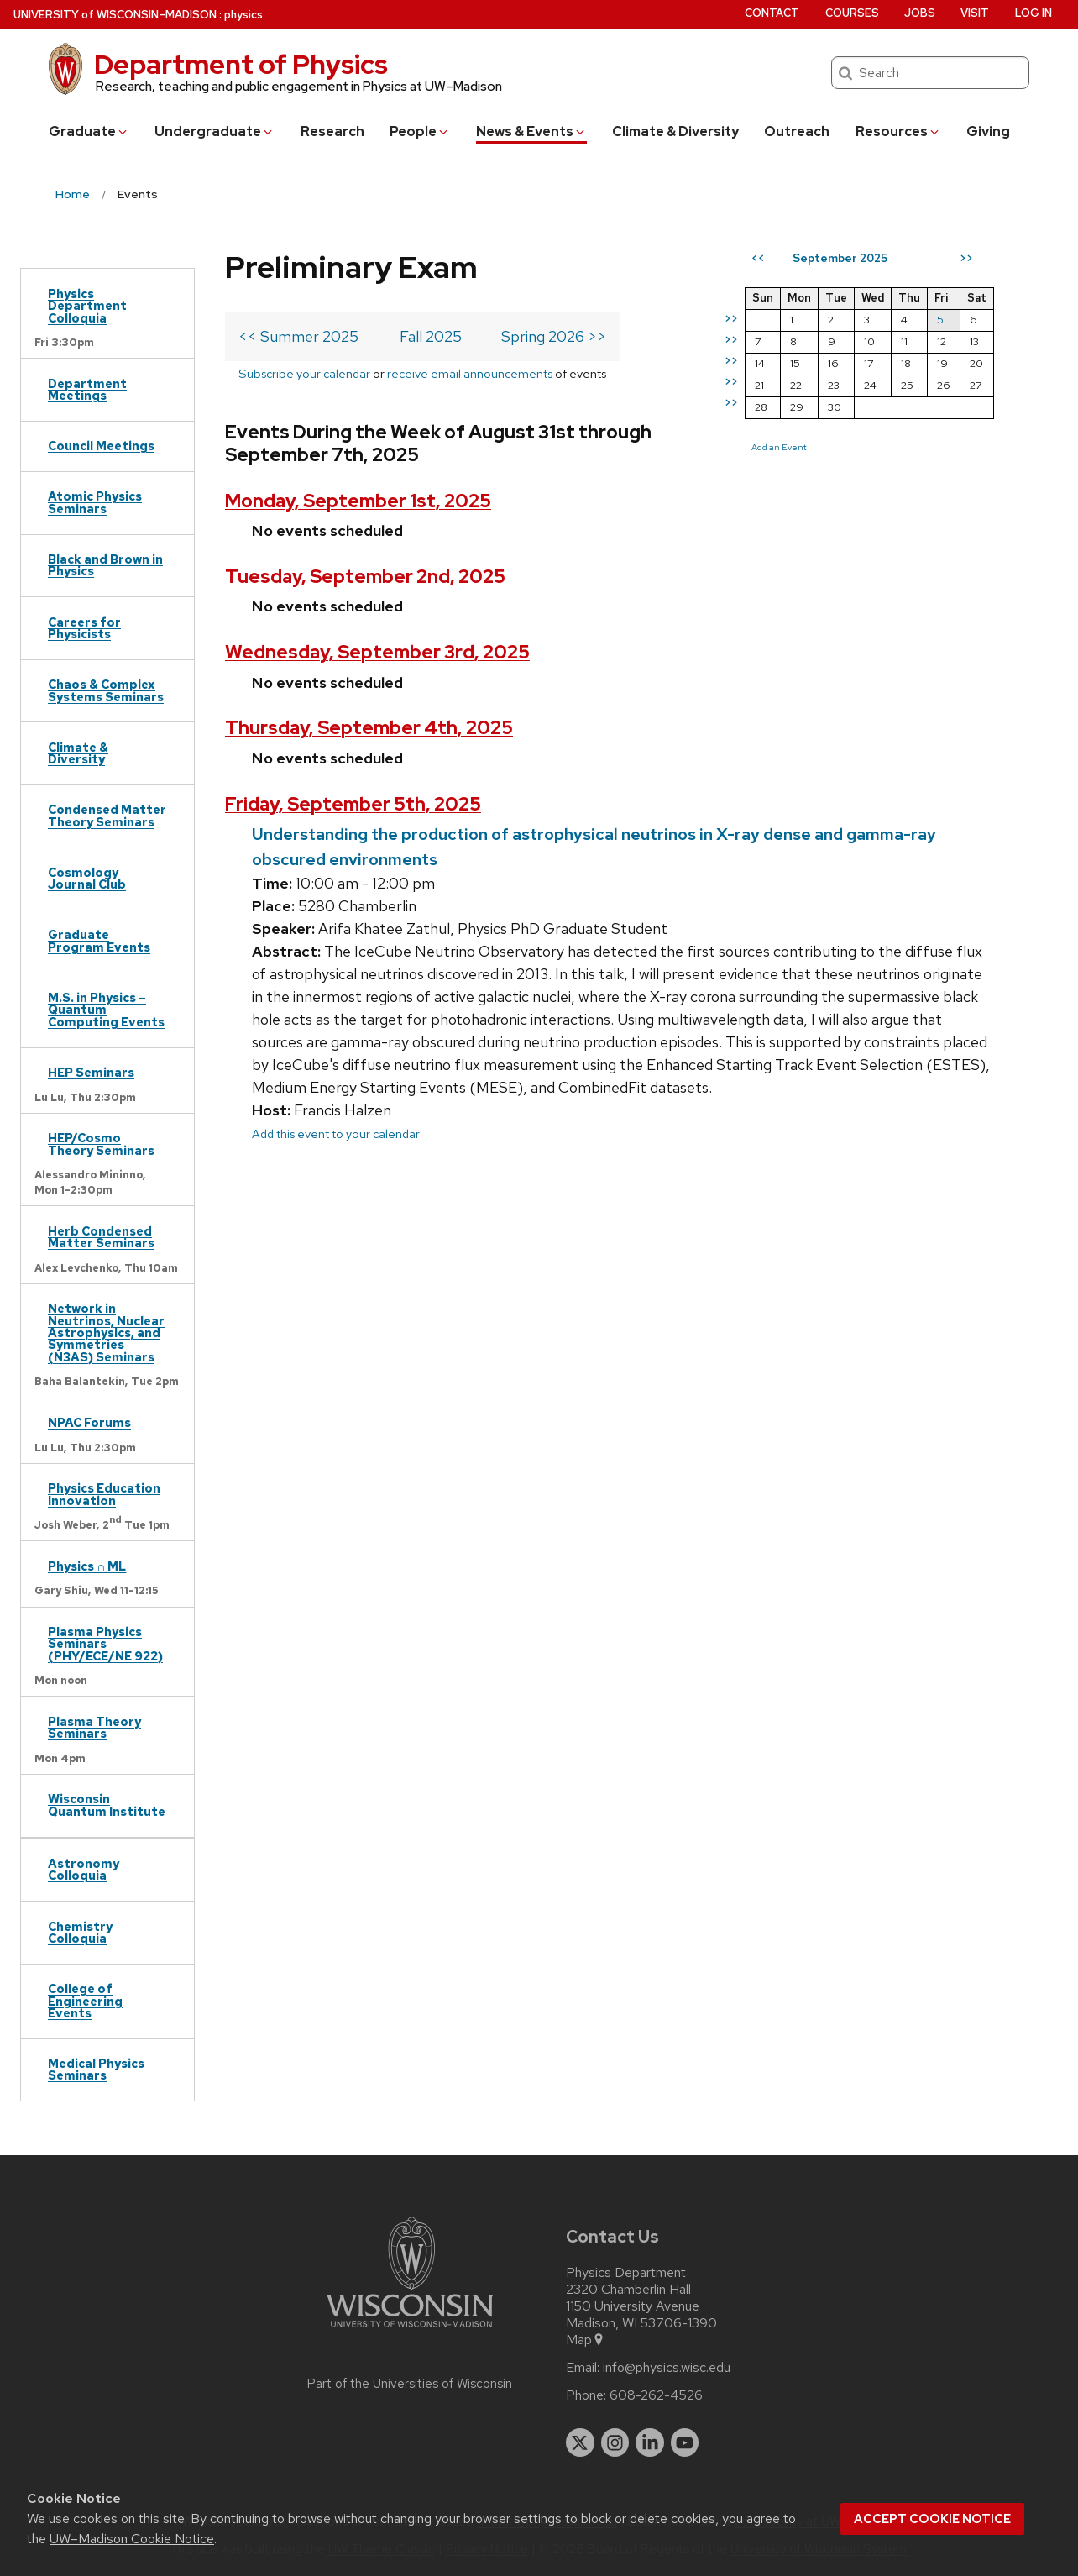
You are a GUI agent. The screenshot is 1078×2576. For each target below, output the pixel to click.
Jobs (919, 13)
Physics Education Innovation (104, 1494)
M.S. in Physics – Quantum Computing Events (106, 1009)
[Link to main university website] (410, 2330)
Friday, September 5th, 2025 (353, 804)
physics (243, 15)
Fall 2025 (431, 336)
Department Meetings (87, 389)
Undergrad (214, 131)
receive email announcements (469, 373)
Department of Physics (241, 64)
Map (585, 2340)
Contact (772, 13)
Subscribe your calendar (304, 373)
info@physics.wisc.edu (666, 2367)
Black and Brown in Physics (105, 565)
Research (332, 131)
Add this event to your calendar (336, 1133)
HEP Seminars (91, 1072)
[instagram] (615, 2442)
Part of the (409, 2383)
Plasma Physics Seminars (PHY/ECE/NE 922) (105, 1644)
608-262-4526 (656, 2395)
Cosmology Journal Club (87, 878)
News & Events (531, 131)
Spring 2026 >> (553, 336)
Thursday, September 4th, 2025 (369, 728)
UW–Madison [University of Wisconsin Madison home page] (115, 15)
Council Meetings (101, 446)
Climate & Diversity (675, 131)
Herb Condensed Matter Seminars (101, 1237)
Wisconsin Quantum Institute (106, 1804)
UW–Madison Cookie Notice (132, 2538)
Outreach (796, 131)
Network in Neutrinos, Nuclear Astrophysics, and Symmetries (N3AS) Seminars (106, 1332)
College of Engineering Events (85, 2001)
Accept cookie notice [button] (932, 2518)
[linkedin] (650, 2442)
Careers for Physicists (84, 628)
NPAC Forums (89, 1422)
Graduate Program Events (99, 940)
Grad (89, 131)
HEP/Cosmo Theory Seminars (101, 1143)
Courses (852, 13)
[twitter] (580, 2442)
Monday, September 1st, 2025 (358, 501)
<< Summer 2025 (298, 336)
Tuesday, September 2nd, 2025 (365, 576)
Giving (988, 131)
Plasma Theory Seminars (94, 1727)
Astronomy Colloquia (83, 1869)
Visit (974, 13)
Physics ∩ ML (87, 1566)
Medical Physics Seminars (96, 2069)
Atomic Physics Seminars (95, 502)
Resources (898, 131)
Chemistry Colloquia (80, 1932)
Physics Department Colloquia (87, 306)
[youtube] (685, 2442)
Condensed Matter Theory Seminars (107, 815)
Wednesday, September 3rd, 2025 (377, 652)
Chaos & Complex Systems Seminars (106, 690)
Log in (1033, 13)
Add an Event (779, 447)
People (420, 131)
